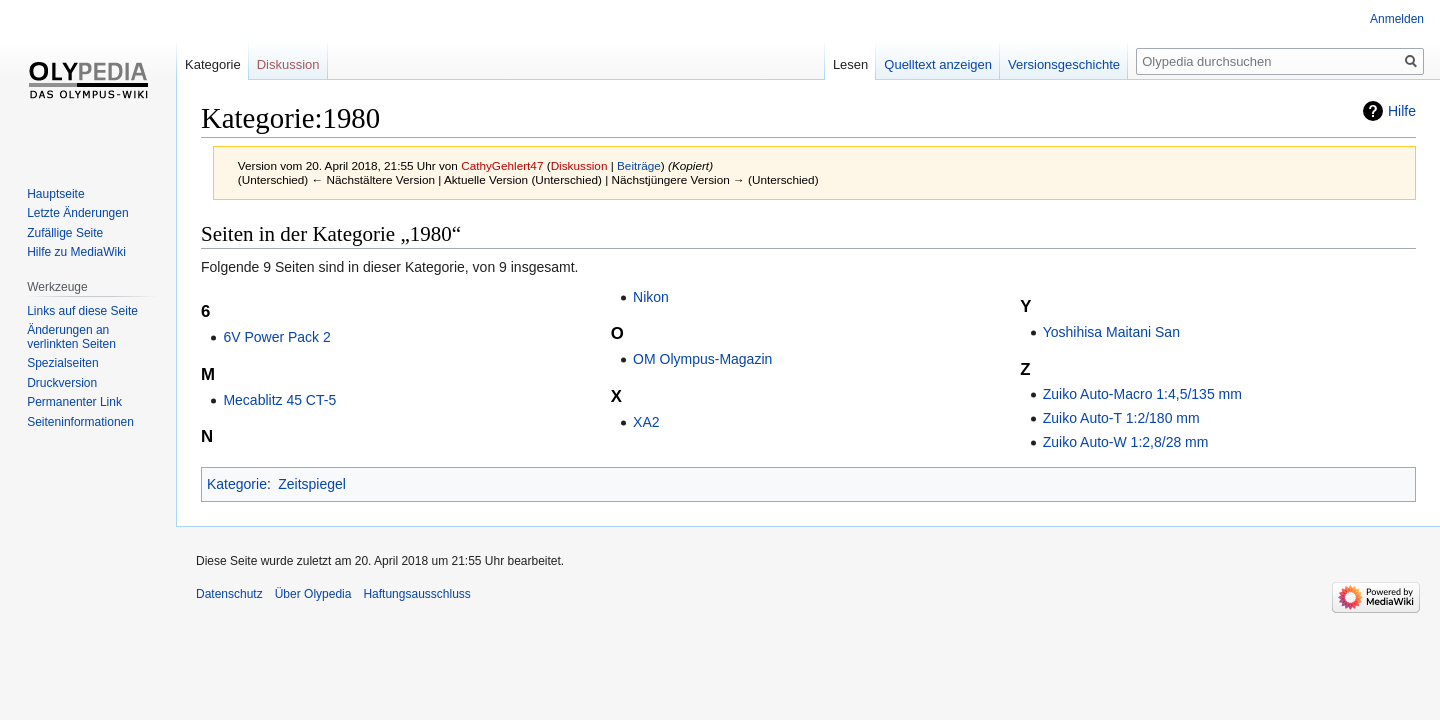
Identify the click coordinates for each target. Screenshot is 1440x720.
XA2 (646, 422)
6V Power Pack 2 (276, 337)
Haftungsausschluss (416, 594)
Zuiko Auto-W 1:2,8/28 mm (1126, 442)
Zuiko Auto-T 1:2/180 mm (1121, 418)
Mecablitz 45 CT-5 (279, 400)
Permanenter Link (74, 402)
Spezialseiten (62, 363)
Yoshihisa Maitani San (1111, 332)
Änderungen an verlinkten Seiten (71, 337)
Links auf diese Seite (82, 311)
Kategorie (237, 484)
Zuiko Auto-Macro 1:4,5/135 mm (1142, 394)
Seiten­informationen (80, 422)
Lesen (850, 64)
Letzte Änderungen (77, 213)
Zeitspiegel (312, 484)
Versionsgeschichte (1064, 64)
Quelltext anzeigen (938, 64)
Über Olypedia (313, 594)
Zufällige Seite (65, 233)
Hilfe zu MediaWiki (76, 252)
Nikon (651, 297)
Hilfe (1402, 111)
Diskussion (579, 165)
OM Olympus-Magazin (702, 359)
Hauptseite (55, 194)
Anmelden (1397, 19)
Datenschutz (229, 594)
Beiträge (639, 165)
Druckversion (62, 383)
